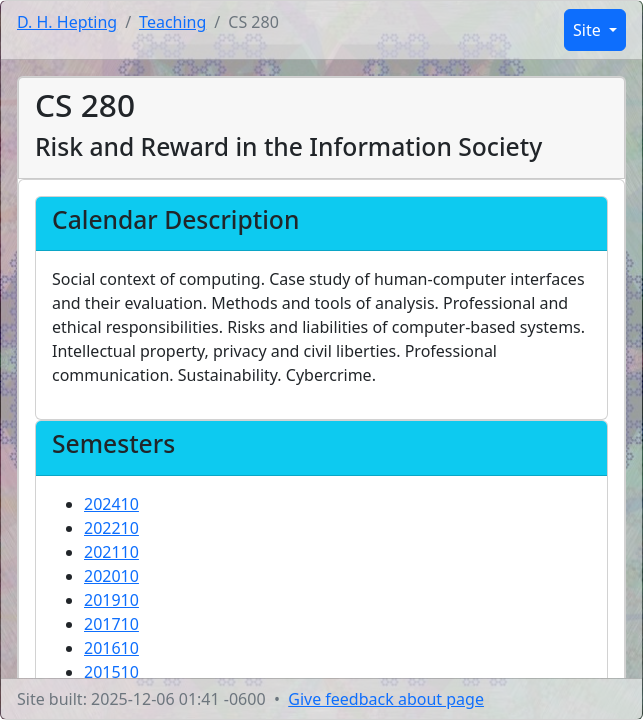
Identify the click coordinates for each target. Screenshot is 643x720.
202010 (111, 576)
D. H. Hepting (67, 22)
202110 (111, 552)
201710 (111, 624)
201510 (111, 672)
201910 (111, 600)
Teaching (172, 22)
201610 (111, 648)
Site (589, 30)
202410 (111, 504)
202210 (111, 528)
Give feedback (386, 699)
